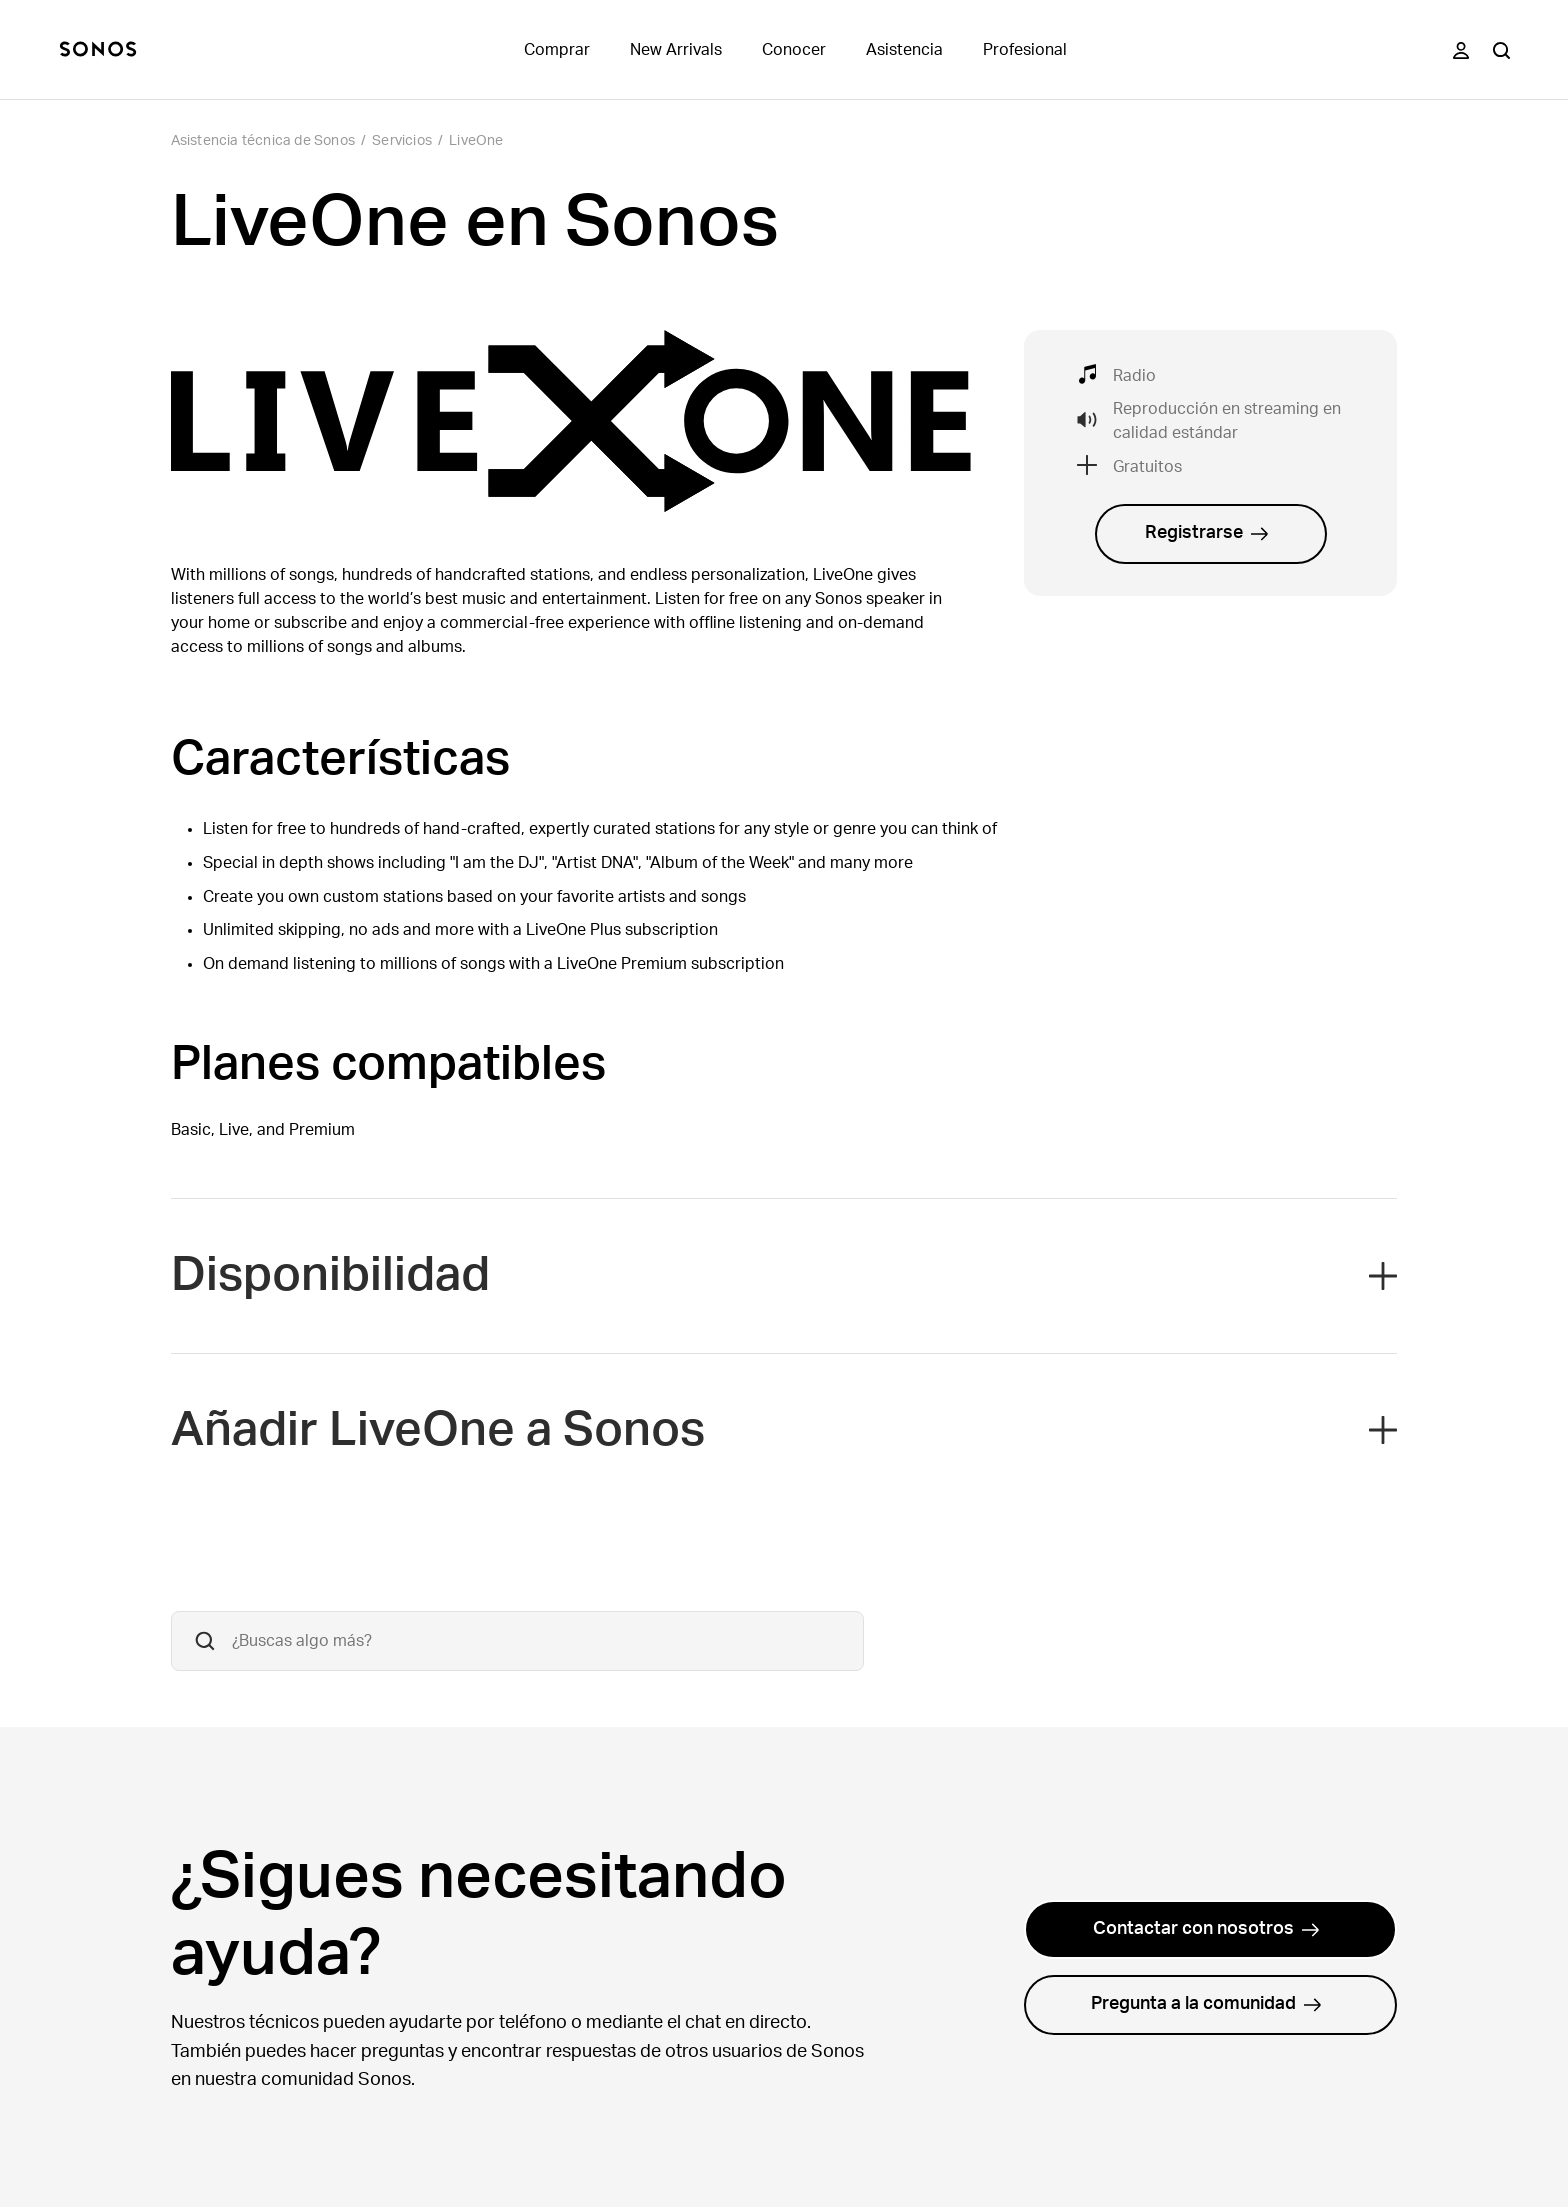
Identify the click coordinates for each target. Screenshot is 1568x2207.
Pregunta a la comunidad (1206, 2004)
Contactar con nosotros (1206, 1929)
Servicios (402, 141)
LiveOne (476, 141)
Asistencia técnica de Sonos (263, 141)
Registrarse (1207, 533)
